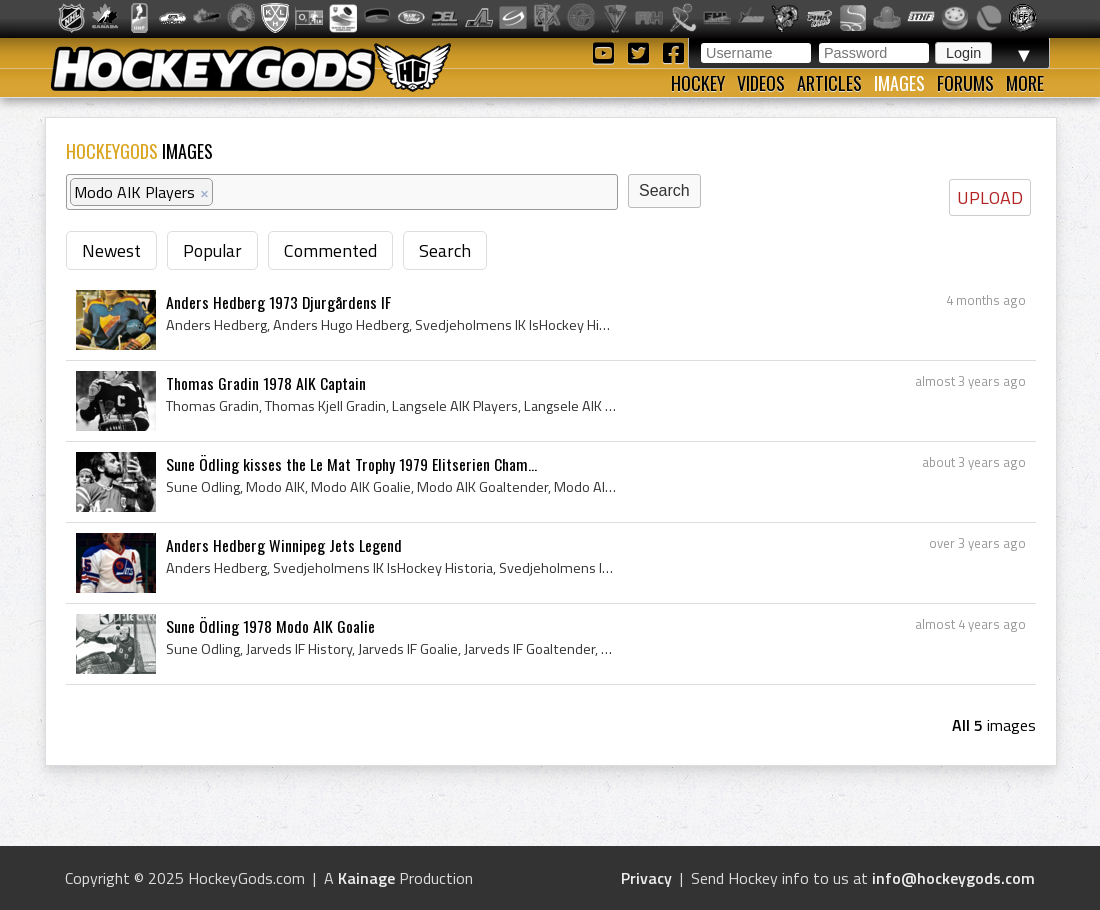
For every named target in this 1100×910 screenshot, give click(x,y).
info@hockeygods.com (953, 878)
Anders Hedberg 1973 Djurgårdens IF (278, 302)
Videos (761, 83)
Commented (330, 250)
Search (445, 250)
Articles (829, 83)
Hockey (698, 83)
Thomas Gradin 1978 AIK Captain (266, 383)
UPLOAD (990, 197)
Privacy (646, 878)
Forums (965, 83)
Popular (212, 250)
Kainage (366, 878)
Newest (111, 250)
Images (899, 83)
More (1025, 83)
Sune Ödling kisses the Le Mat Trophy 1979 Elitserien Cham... (351, 464)
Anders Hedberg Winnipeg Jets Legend (284, 545)
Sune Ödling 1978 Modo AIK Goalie (270, 626)
